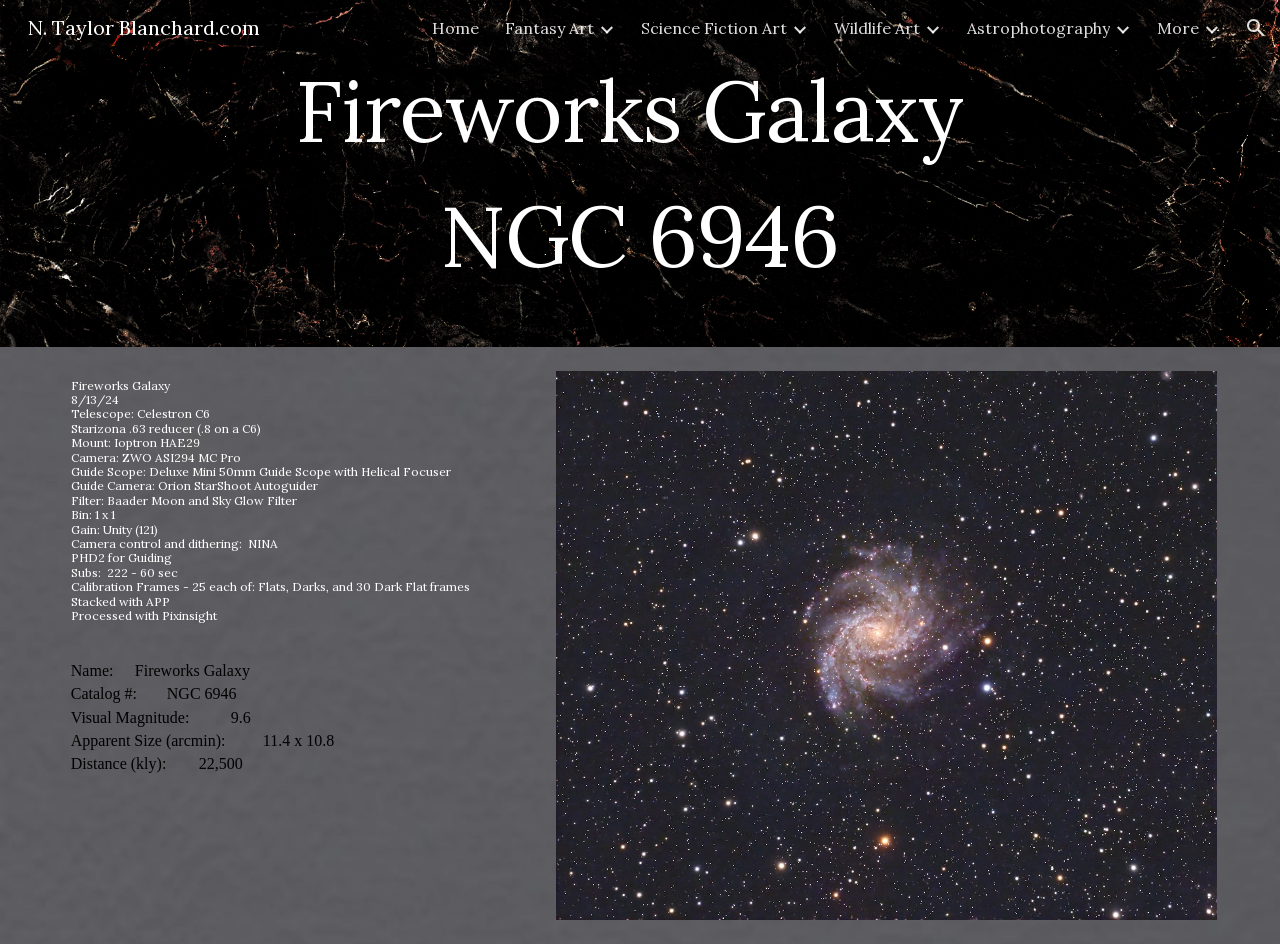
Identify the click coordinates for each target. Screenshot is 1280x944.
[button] (1256, 28)
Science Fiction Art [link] (714, 28)
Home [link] (455, 28)
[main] (640, 173)
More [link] (1178, 28)
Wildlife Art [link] (877, 28)
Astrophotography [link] (1038, 28)
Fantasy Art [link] (549, 28)
